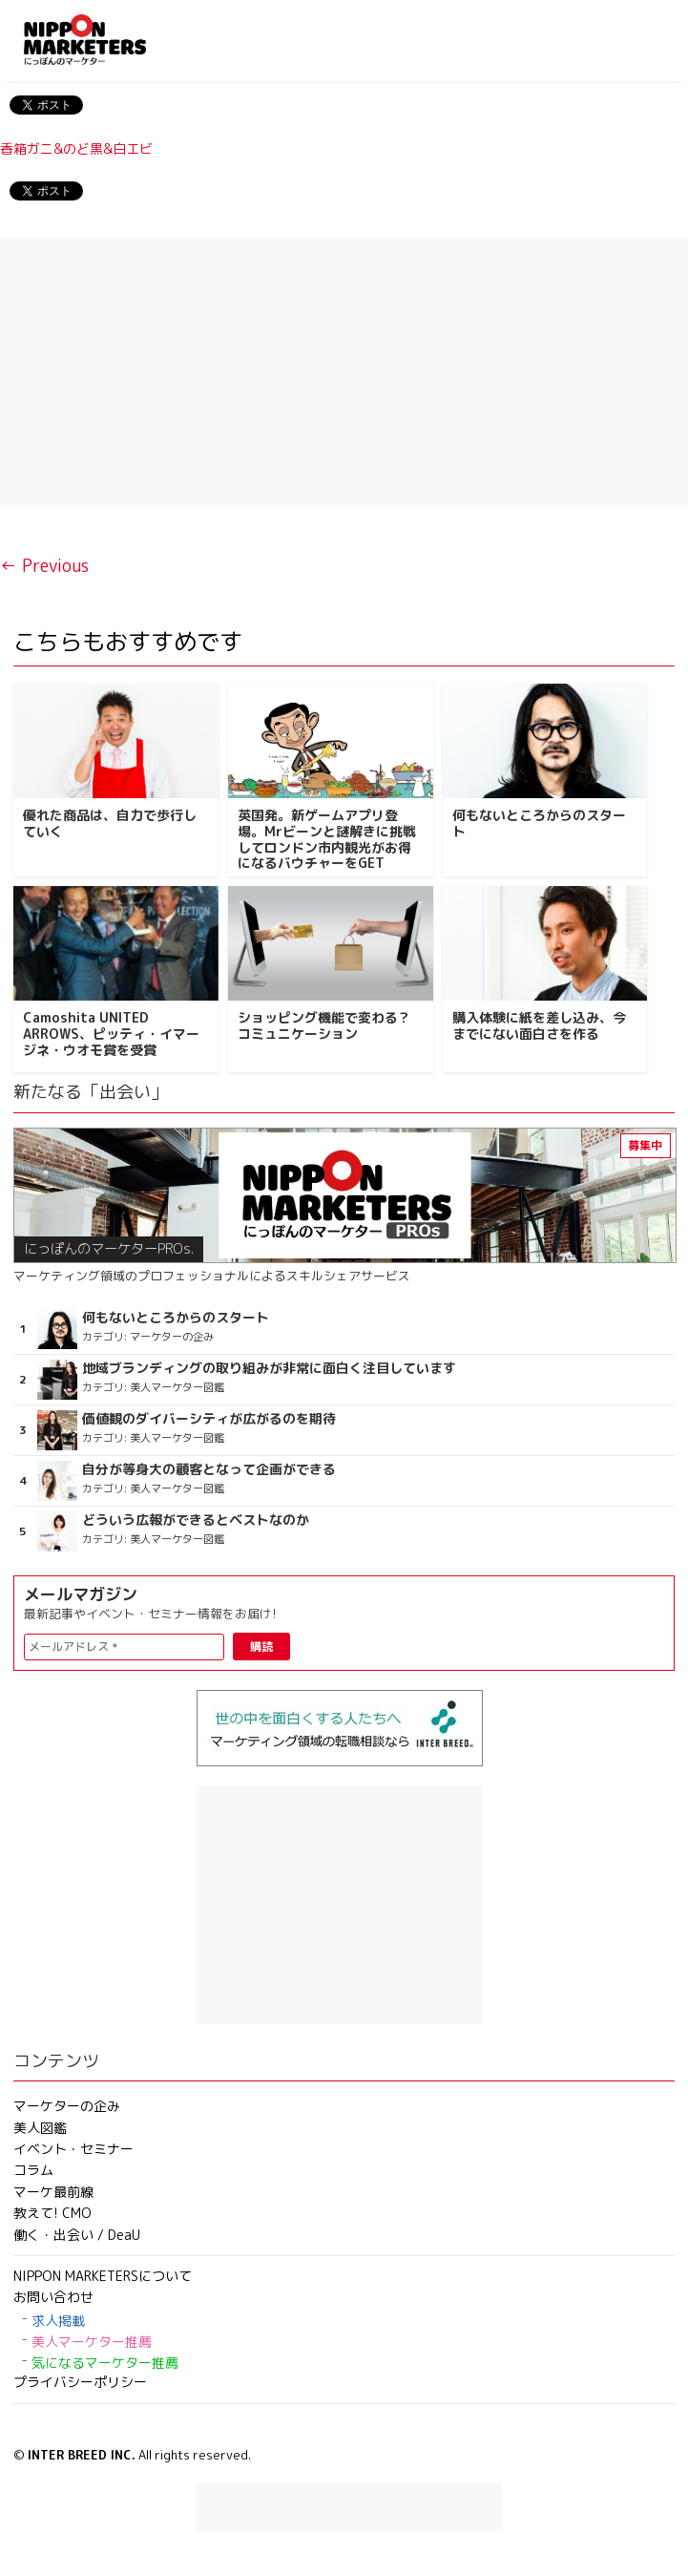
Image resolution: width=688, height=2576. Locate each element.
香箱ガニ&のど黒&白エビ (76, 148)
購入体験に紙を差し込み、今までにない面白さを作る (539, 1025)
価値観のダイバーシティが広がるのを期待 (209, 1418)
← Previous (44, 566)
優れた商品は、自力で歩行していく (110, 823)
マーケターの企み (66, 2106)
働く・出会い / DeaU (76, 2235)
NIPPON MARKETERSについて (102, 2276)
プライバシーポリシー (80, 2382)
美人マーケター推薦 (91, 2342)
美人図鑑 (40, 2128)
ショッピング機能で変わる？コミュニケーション (324, 1025)
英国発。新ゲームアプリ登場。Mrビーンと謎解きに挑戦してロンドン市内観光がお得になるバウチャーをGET (327, 839)
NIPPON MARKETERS (104, 39)
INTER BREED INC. (82, 2454)
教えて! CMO (52, 2213)
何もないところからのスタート (539, 823)
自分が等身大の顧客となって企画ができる (209, 1469)
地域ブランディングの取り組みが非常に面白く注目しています (269, 1368)
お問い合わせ (53, 2297)
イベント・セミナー (73, 2149)
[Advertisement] (344, 371)
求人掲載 (58, 2321)
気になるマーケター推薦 (104, 2363)
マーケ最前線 (53, 2192)
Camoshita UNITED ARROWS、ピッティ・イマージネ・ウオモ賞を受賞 (111, 1033)
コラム (33, 2170)
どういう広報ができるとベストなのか (195, 1520)
